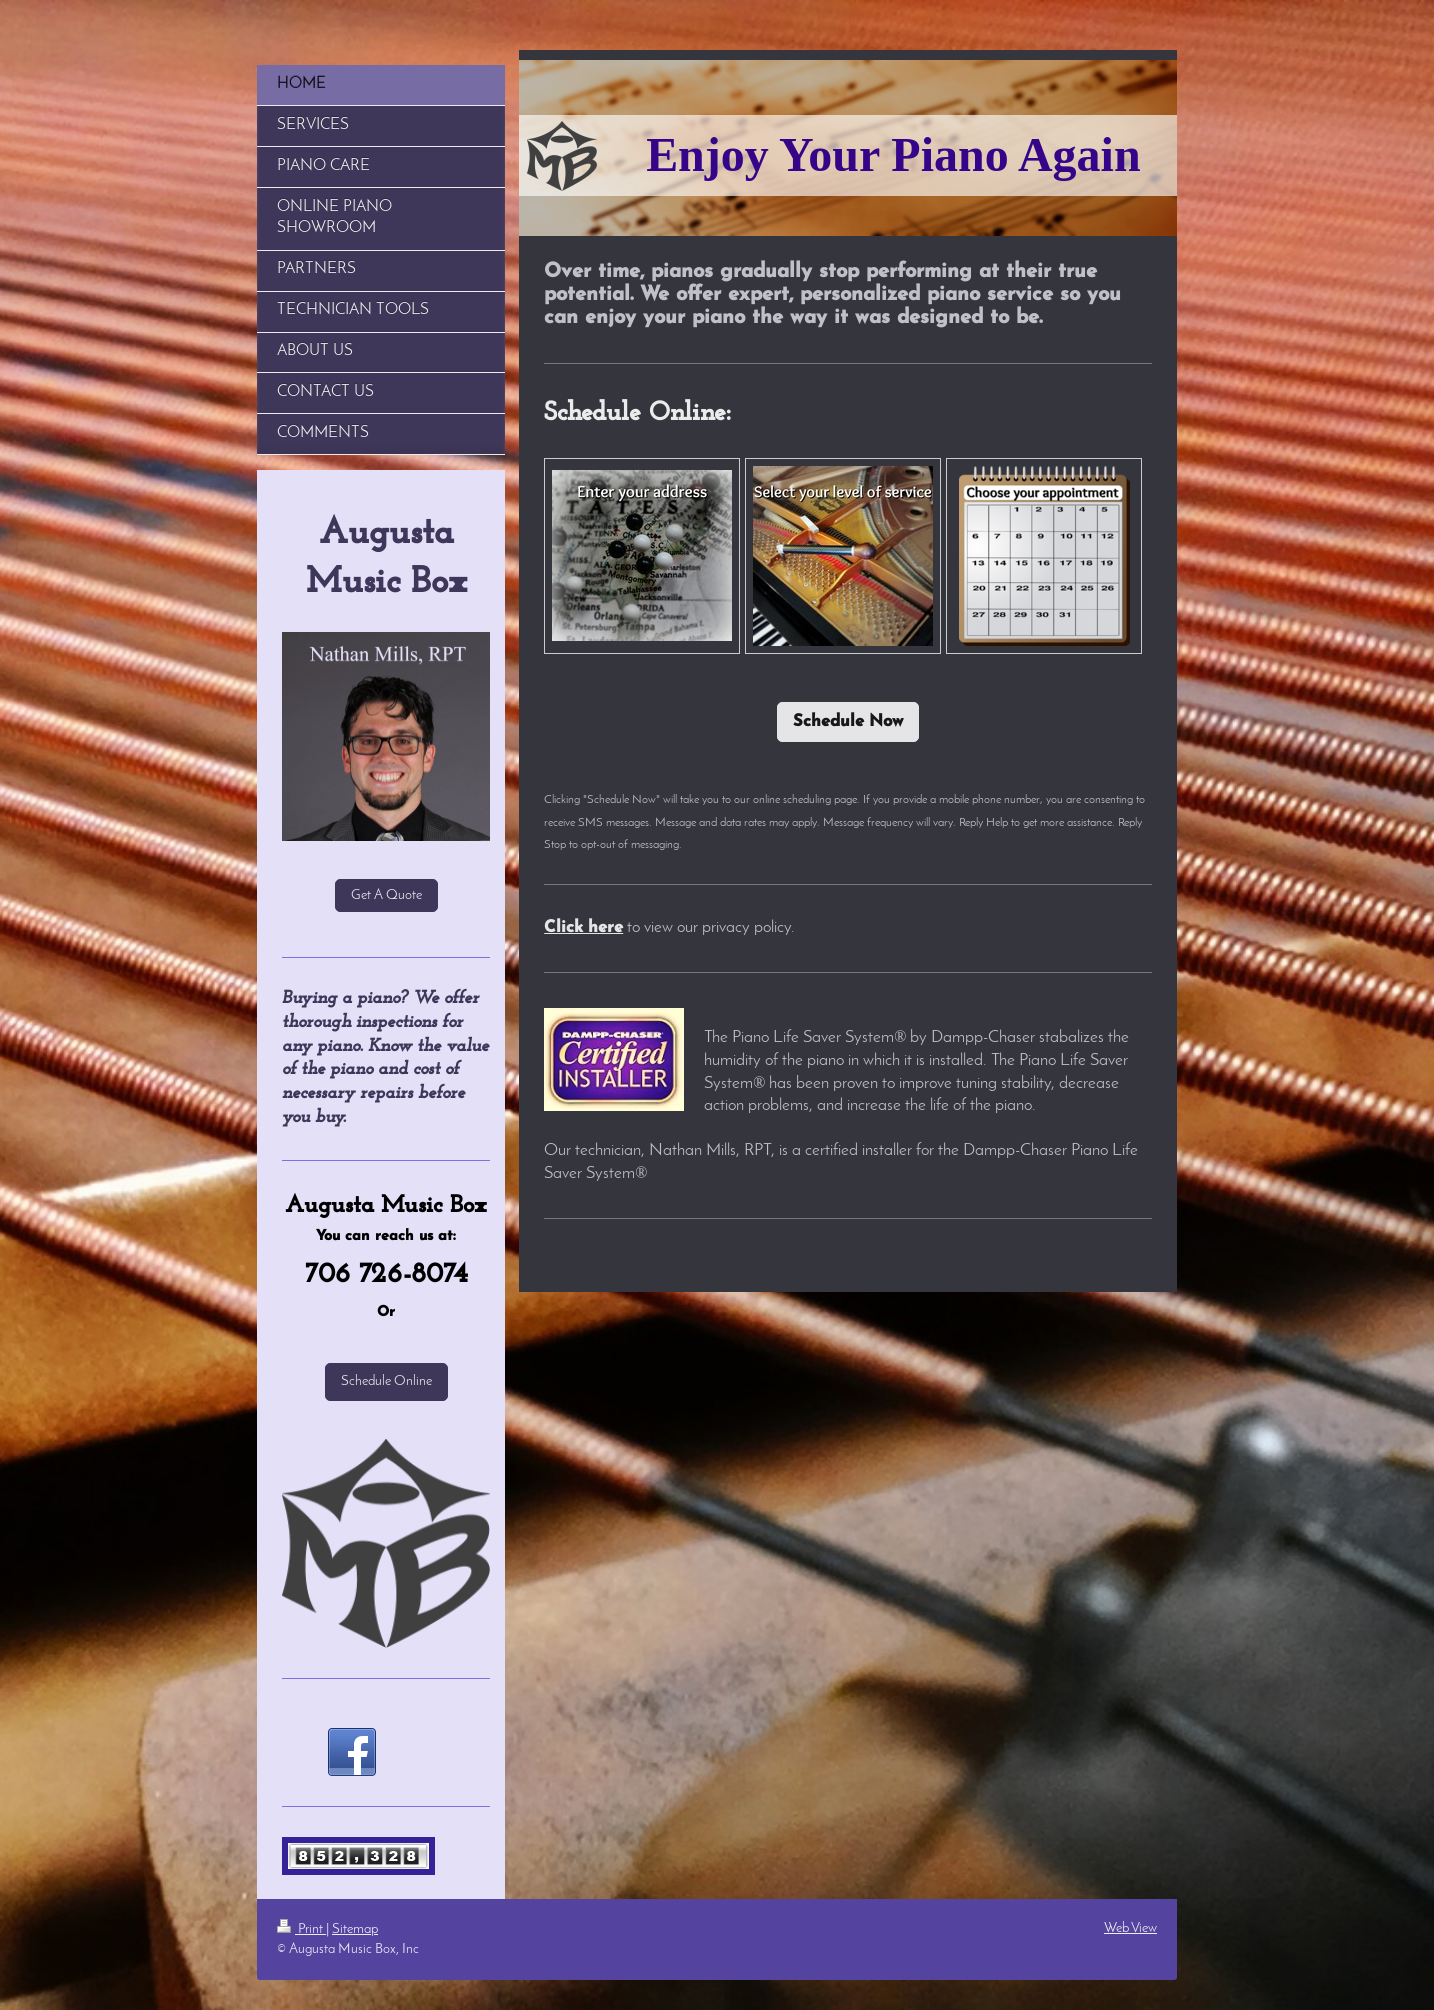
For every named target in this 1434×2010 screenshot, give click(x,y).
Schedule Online (386, 1381)
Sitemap (355, 1929)
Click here (583, 928)
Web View (1130, 1928)
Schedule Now (848, 722)
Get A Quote (386, 895)
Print (301, 1929)
